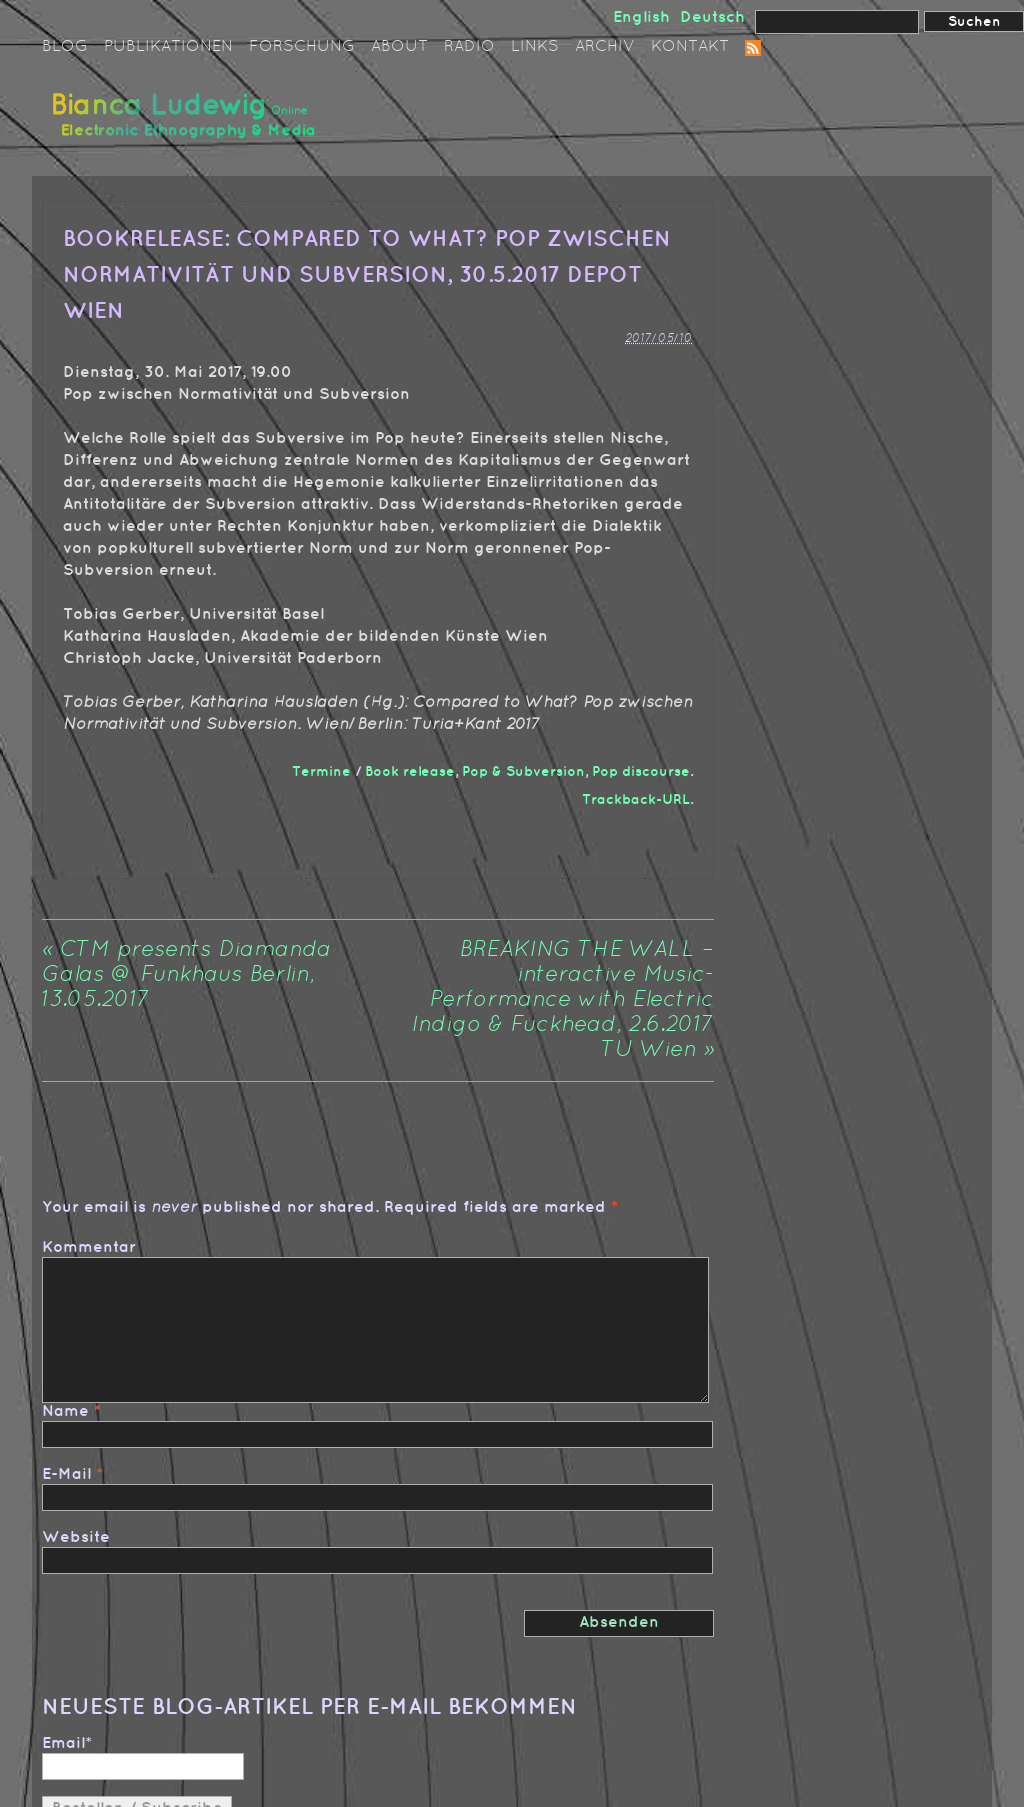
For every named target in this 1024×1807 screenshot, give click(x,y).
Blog (65, 47)
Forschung (302, 47)
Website (76, 1537)
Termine (321, 771)
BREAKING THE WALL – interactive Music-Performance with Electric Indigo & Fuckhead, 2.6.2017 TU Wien (562, 1000)
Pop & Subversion (523, 771)
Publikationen (168, 47)
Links (535, 47)
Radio (469, 47)
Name (65, 1411)
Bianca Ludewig (187, 123)
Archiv (605, 47)
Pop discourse (641, 771)
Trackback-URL (636, 799)
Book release (410, 771)
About (399, 47)
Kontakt (690, 47)
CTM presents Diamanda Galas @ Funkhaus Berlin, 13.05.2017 (186, 975)
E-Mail (66, 1474)
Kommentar (89, 1247)
